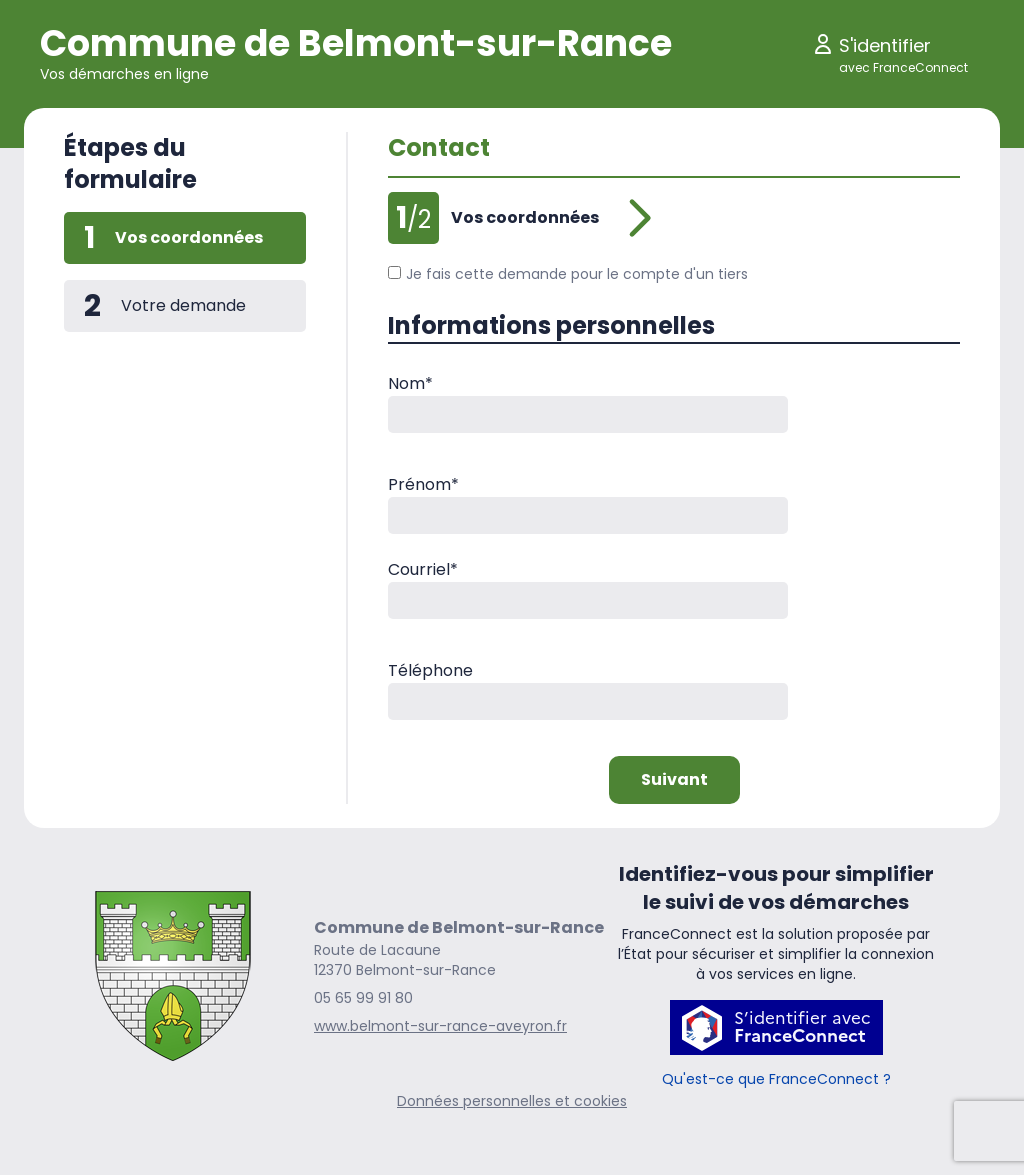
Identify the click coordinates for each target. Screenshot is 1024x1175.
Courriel (423, 569)
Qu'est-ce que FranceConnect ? (776, 1079)
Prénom (423, 484)
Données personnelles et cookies (512, 1101)
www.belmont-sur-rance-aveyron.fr (440, 1026)
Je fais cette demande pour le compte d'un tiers (568, 274)
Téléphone (430, 670)
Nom (410, 383)
